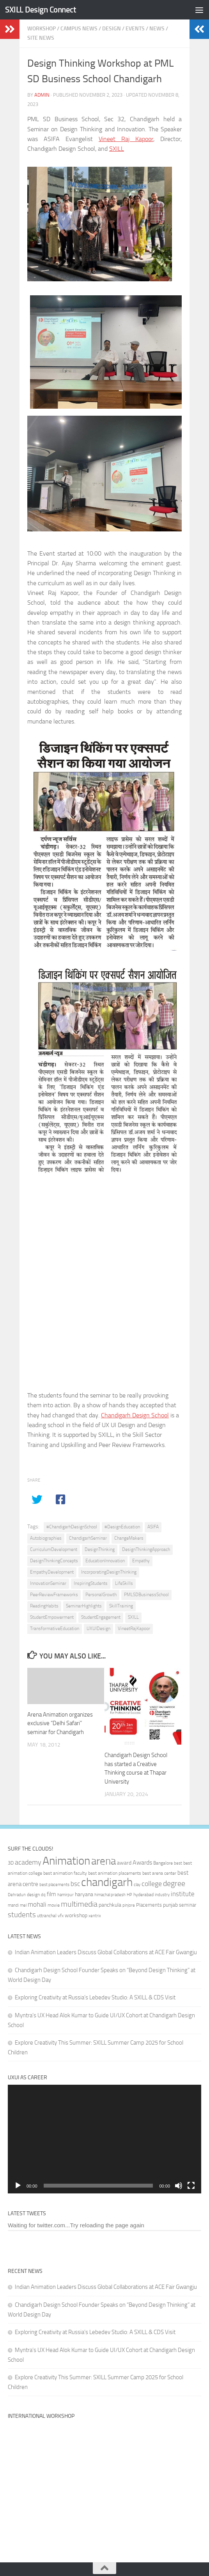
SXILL (116, 148)
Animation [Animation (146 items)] (66, 1860)
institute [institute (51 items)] (183, 1894)
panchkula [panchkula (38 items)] (110, 1905)
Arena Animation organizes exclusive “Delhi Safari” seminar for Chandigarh (60, 1723)
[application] (104, 2139)
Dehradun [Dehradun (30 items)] (17, 1894)
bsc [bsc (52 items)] (75, 1884)
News (157, 28)
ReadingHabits (44, 1606)
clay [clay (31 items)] (137, 1884)
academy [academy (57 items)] (28, 1862)
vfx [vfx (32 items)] (61, 1915)
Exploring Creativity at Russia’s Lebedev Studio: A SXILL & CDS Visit (95, 1997)
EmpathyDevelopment (52, 1572)
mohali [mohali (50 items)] (37, 1904)
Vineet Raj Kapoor (126, 139)
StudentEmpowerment (52, 1617)
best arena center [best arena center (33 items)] (159, 1873)
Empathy (141, 1560)
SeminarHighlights (84, 1606)
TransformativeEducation (54, 1628)
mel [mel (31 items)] (23, 1905)
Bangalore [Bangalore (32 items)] (163, 1863)
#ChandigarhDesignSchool (71, 1527)
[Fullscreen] (191, 2186)
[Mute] (178, 2186)
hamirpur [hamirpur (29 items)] (65, 1894)
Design (111, 28)
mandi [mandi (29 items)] (13, 1905)
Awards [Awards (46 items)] (142, 1862)
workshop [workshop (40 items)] (76, 1915)
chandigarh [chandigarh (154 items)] (107, 1882)
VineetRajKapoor (134, 1628)
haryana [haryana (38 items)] (84, 1894)
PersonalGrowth (101, 1594)
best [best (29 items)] (178, 1863)
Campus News (78, 28)
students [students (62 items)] (22, 1914)
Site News (40, 38)
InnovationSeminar (48, 1583)
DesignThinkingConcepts (54, 1560)
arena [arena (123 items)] (103, 1861)
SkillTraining (121, 1606)
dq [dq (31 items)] (43, 1894)
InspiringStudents (91, 1583)
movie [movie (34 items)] (54, 1905)
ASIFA (153, 1527)
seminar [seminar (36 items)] (187, 1905)
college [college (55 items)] (152, 1883)
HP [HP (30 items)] (129, 1894)
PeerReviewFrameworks (54, 1594)
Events (135, 28)
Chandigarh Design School (135, 1415)
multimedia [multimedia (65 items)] (79, 1904)
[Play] (18, 2186)
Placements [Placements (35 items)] (149, 1905)
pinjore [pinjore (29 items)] (128, 1905)
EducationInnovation (105, 1560)
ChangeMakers (128, 1538)
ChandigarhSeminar (88, 1538)
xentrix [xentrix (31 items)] (95, 1915)
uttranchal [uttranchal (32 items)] (47, 1915)
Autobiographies (46, 1538)
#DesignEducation (122, 1527)
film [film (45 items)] (51, 1894)
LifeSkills (124, 1583)
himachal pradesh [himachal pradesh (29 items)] (110, 1894)
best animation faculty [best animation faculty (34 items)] (65, 1873)
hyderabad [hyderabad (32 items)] (143, 1894)
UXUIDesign (98, 1628)
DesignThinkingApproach (146, 1549)
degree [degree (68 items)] (174, 1883)
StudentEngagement (100, 1617)
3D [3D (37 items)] (11, 1863)
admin (42, 95)
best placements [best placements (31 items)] (54, 1884)
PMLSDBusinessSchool (146, 1594)
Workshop (41, 28)
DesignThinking (100, 1549)
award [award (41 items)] (124, 1863)
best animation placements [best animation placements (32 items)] (114, 1873)
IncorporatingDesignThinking (108, 1572)
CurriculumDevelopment (53, 1549)
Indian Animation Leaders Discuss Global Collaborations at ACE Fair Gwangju (106, 1952)
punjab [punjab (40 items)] (170, 1905)
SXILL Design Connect (40, 9)
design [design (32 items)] (33, 1894)
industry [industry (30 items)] (162, 1894)
